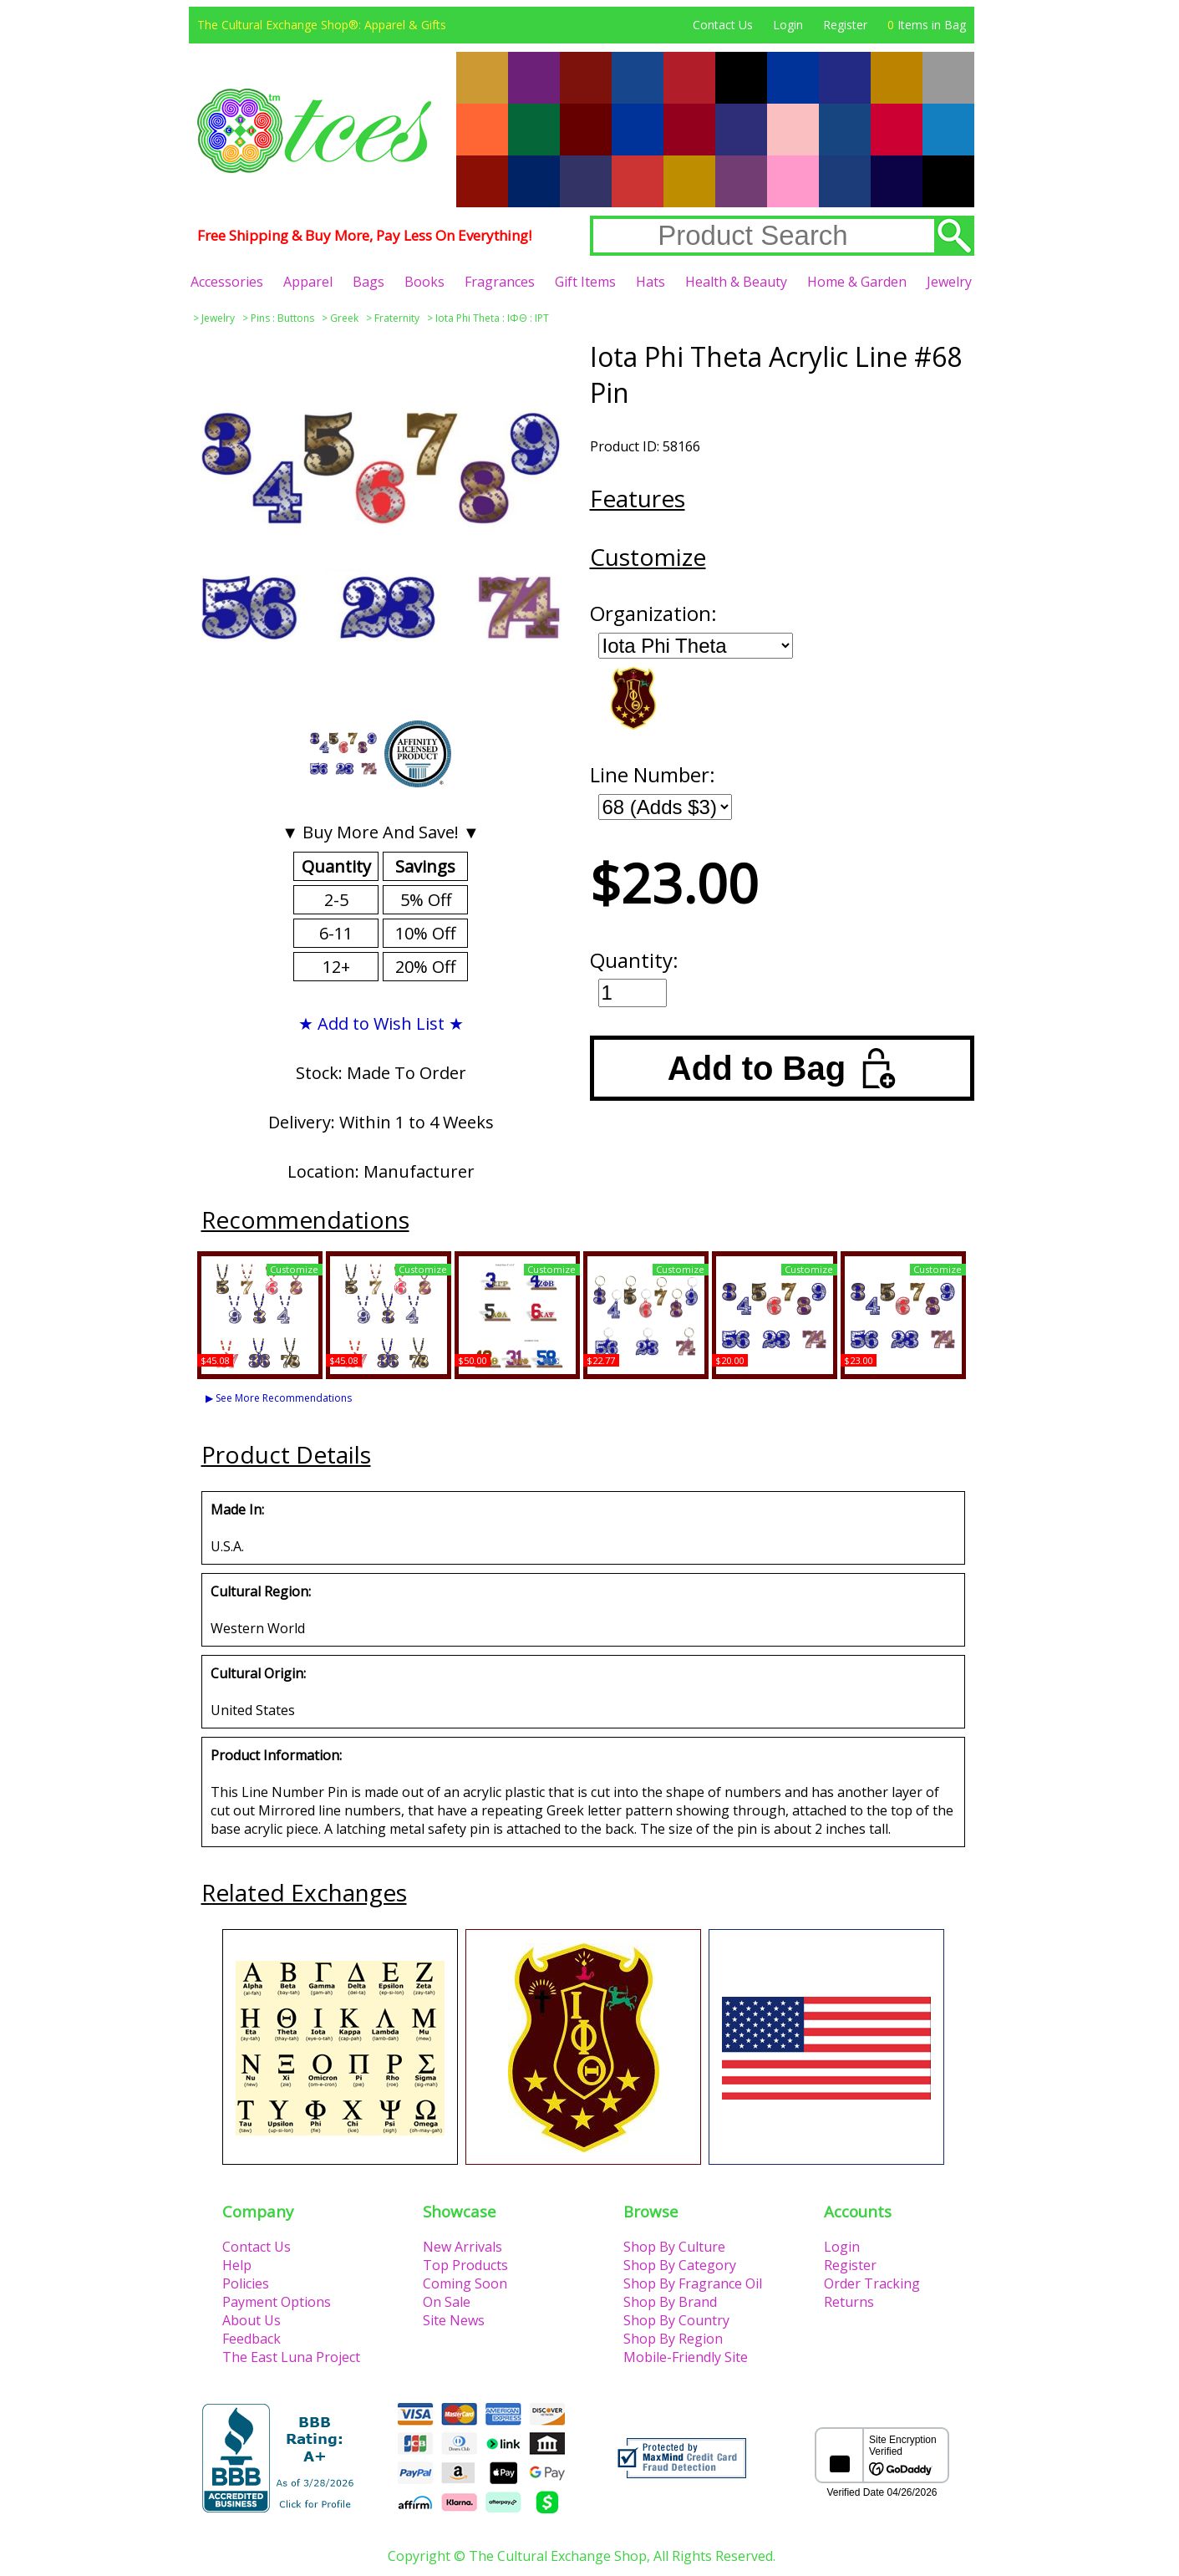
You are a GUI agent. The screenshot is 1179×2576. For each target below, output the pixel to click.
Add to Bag (782, 1068)
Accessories (227, 281)
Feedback (251, 2338)
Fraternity (396, 318)
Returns (849, 2302)
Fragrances (500, 281)
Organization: (653, 613)
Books (424, 281)
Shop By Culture (674, 2246)
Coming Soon (465, 2283)
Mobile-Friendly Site (685, 2357)
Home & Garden (857, 281)
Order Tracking (872, 2283)
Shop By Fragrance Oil (692, 2283)
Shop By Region (673, 2338)
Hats (650, 281)
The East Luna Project (291, 2357)
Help (237, 2265)
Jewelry (949, 281)
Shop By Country (676, 2320)
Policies (245, 2283)
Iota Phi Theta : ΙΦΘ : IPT (492, 318)
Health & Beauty (736, 281)
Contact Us (723, 25)
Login (788, 25)
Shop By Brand (670, 2302)
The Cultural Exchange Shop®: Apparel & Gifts (321, 25)
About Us (251, 2320)
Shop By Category (679, 2265)
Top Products (465, 2265)
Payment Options (276, 2302)
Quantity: (634, 960)
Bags (368, 281)
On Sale (446, 2302)
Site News (454, 2320)
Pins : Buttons (282, 318)
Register (845, 25)
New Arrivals (462, 2246)
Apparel (308, 281)
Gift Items (585, 281)
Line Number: (652, 774)
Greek (344, 318)
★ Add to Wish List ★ (381, 1023)
